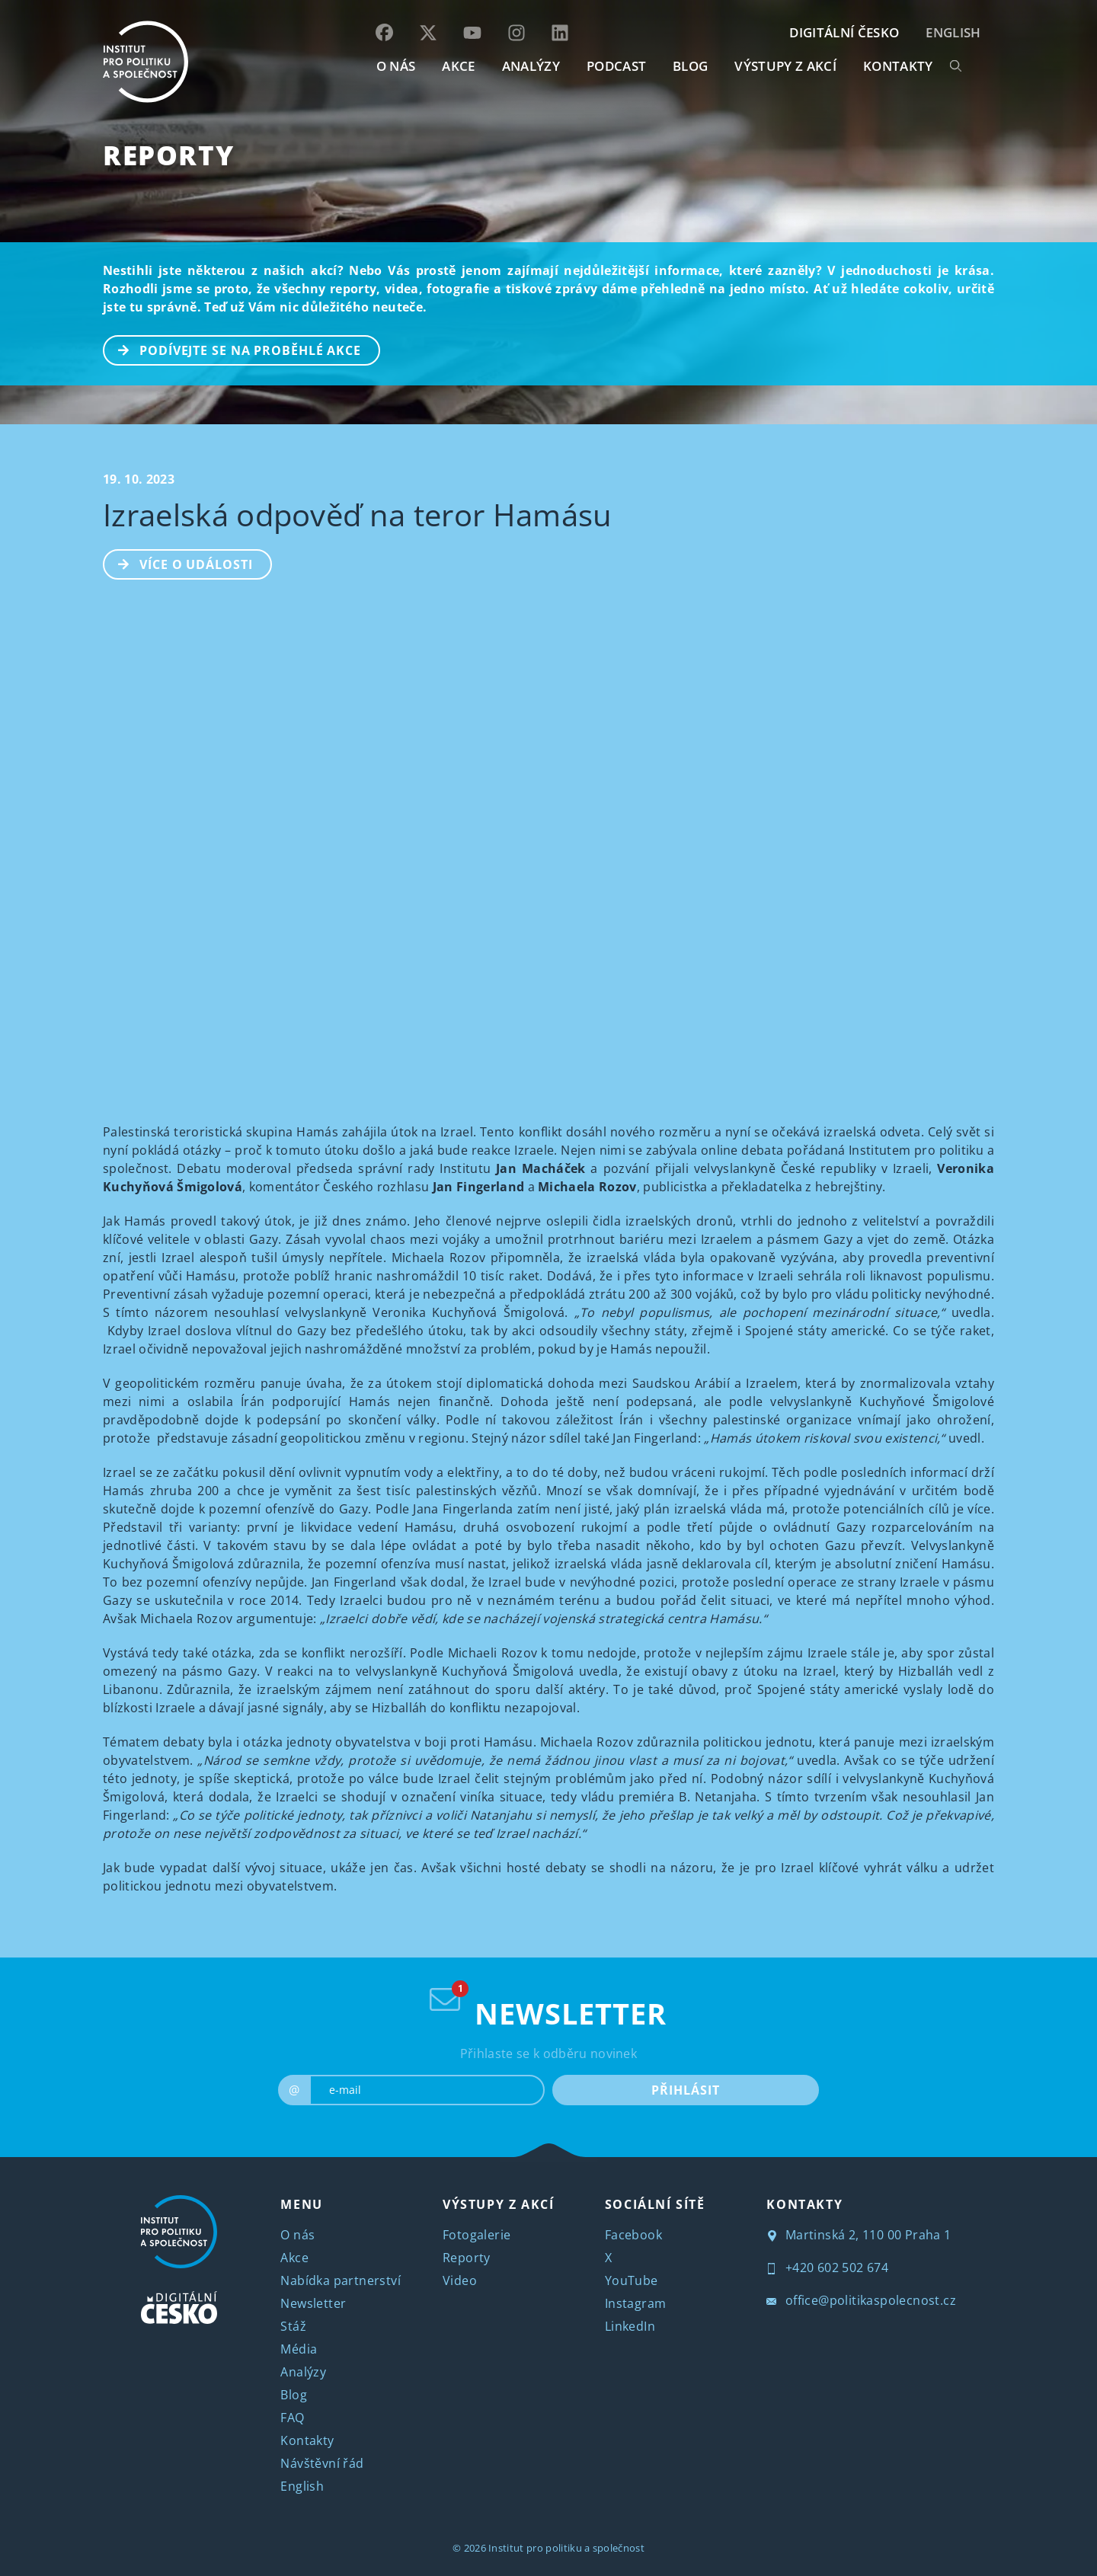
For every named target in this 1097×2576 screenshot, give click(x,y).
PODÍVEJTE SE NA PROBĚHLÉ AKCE (232, 349)
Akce (294, 2257)
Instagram (636, 2303)
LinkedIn (630, 2326)
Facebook (633, 2234)
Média (298, 2349)
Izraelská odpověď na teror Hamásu (357, 514)
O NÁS (396, 66)
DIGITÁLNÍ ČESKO (844, 32)
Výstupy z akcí (785, 66)
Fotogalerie (476, 2234)
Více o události (178, 563)
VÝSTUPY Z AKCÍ (498, 2204)
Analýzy (531, 66)
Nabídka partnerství (340, 2280)
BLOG (690, 66)
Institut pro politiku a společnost (566, 2548)
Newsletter (313, 2303)
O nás (297, 2234)
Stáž (293, 2326)
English (953, 32)
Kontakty (307, 2440)
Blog (293, 2394)
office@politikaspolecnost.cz (861, 2300)
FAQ (292, 2417)
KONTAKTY (898, 66)
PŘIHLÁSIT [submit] (685, 2090)
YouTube (631, 2280)
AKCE (458, 66)
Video (460, 2280)
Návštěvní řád (321, 2463)
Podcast (616, 66)
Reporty (168, 155)
